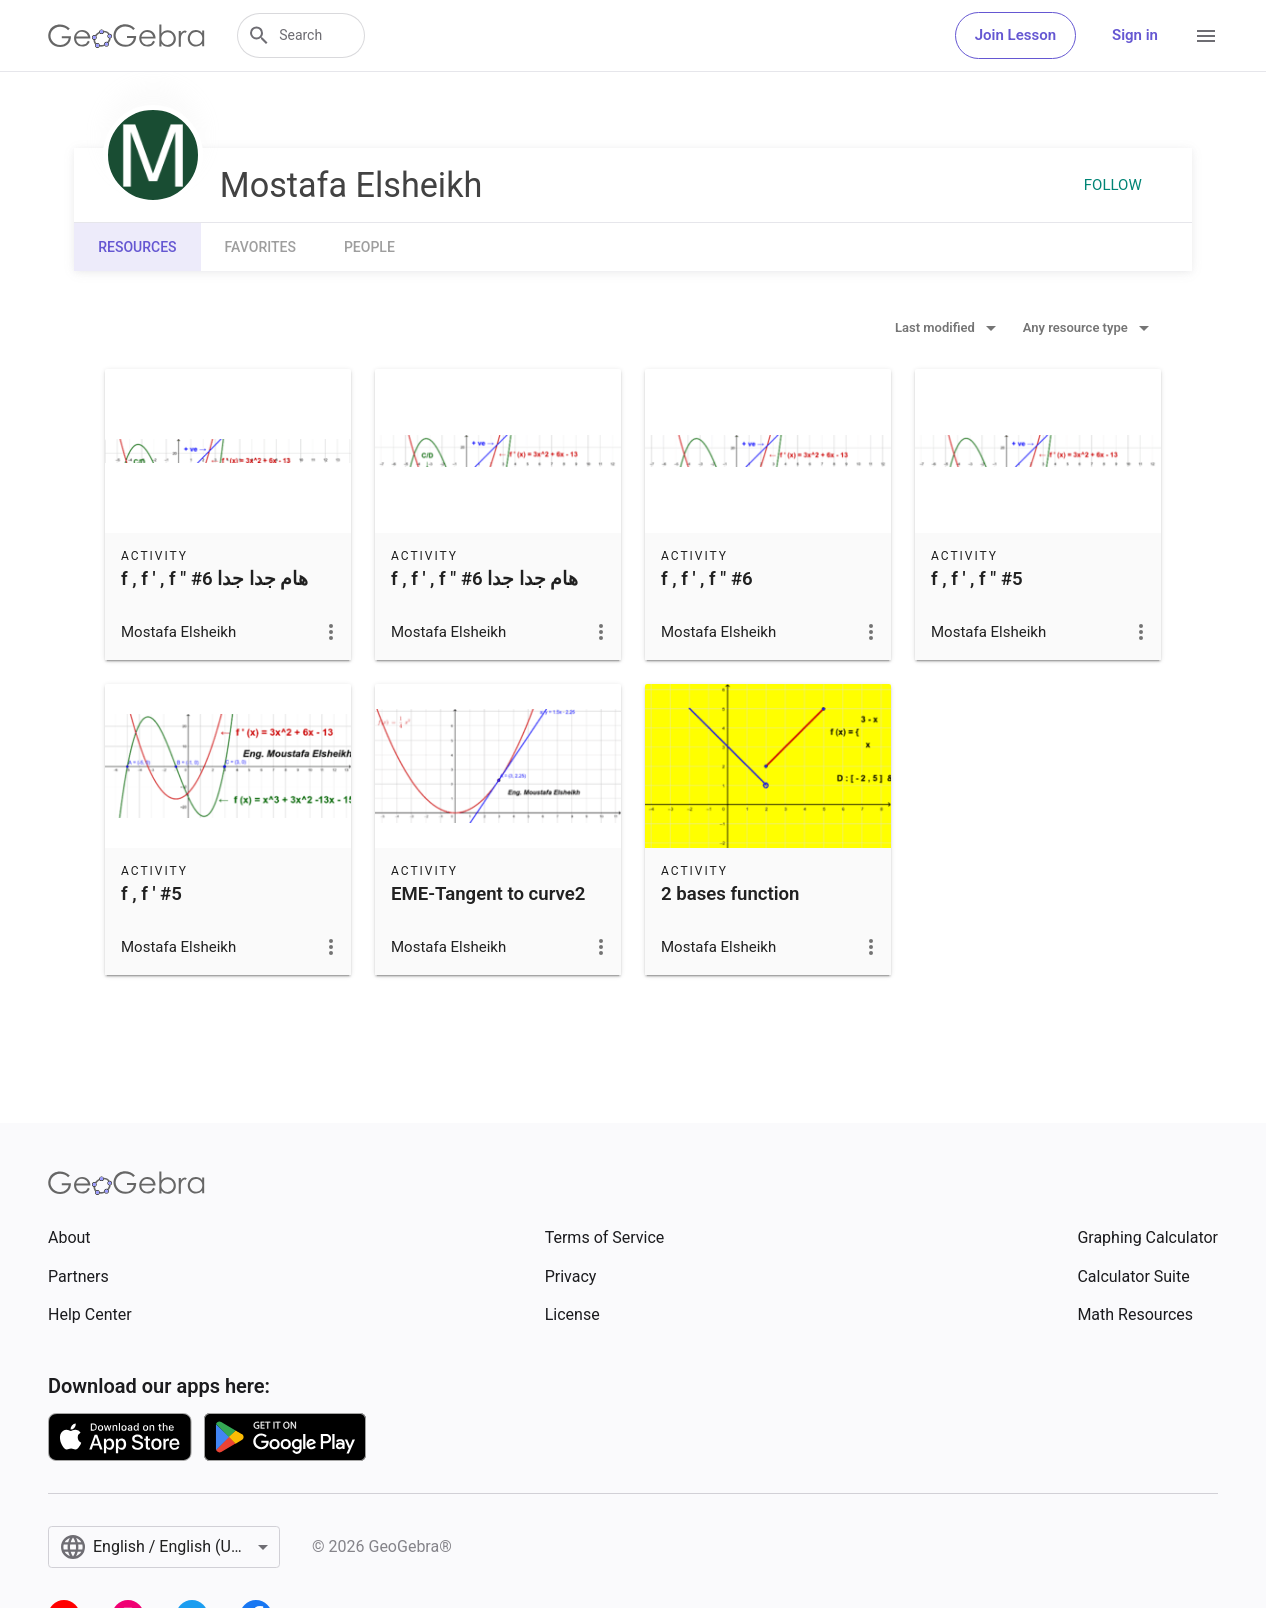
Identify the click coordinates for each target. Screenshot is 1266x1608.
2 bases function (730, 894)
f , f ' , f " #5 (977, 579)
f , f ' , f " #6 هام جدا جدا (215, 579)
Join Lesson (1015, 35)
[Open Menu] (1206, 36)
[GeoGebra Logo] (126, 36)
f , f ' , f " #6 (707, 579)
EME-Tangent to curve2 (488, 894)
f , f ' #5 (151, 894)
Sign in (1135, 35)
